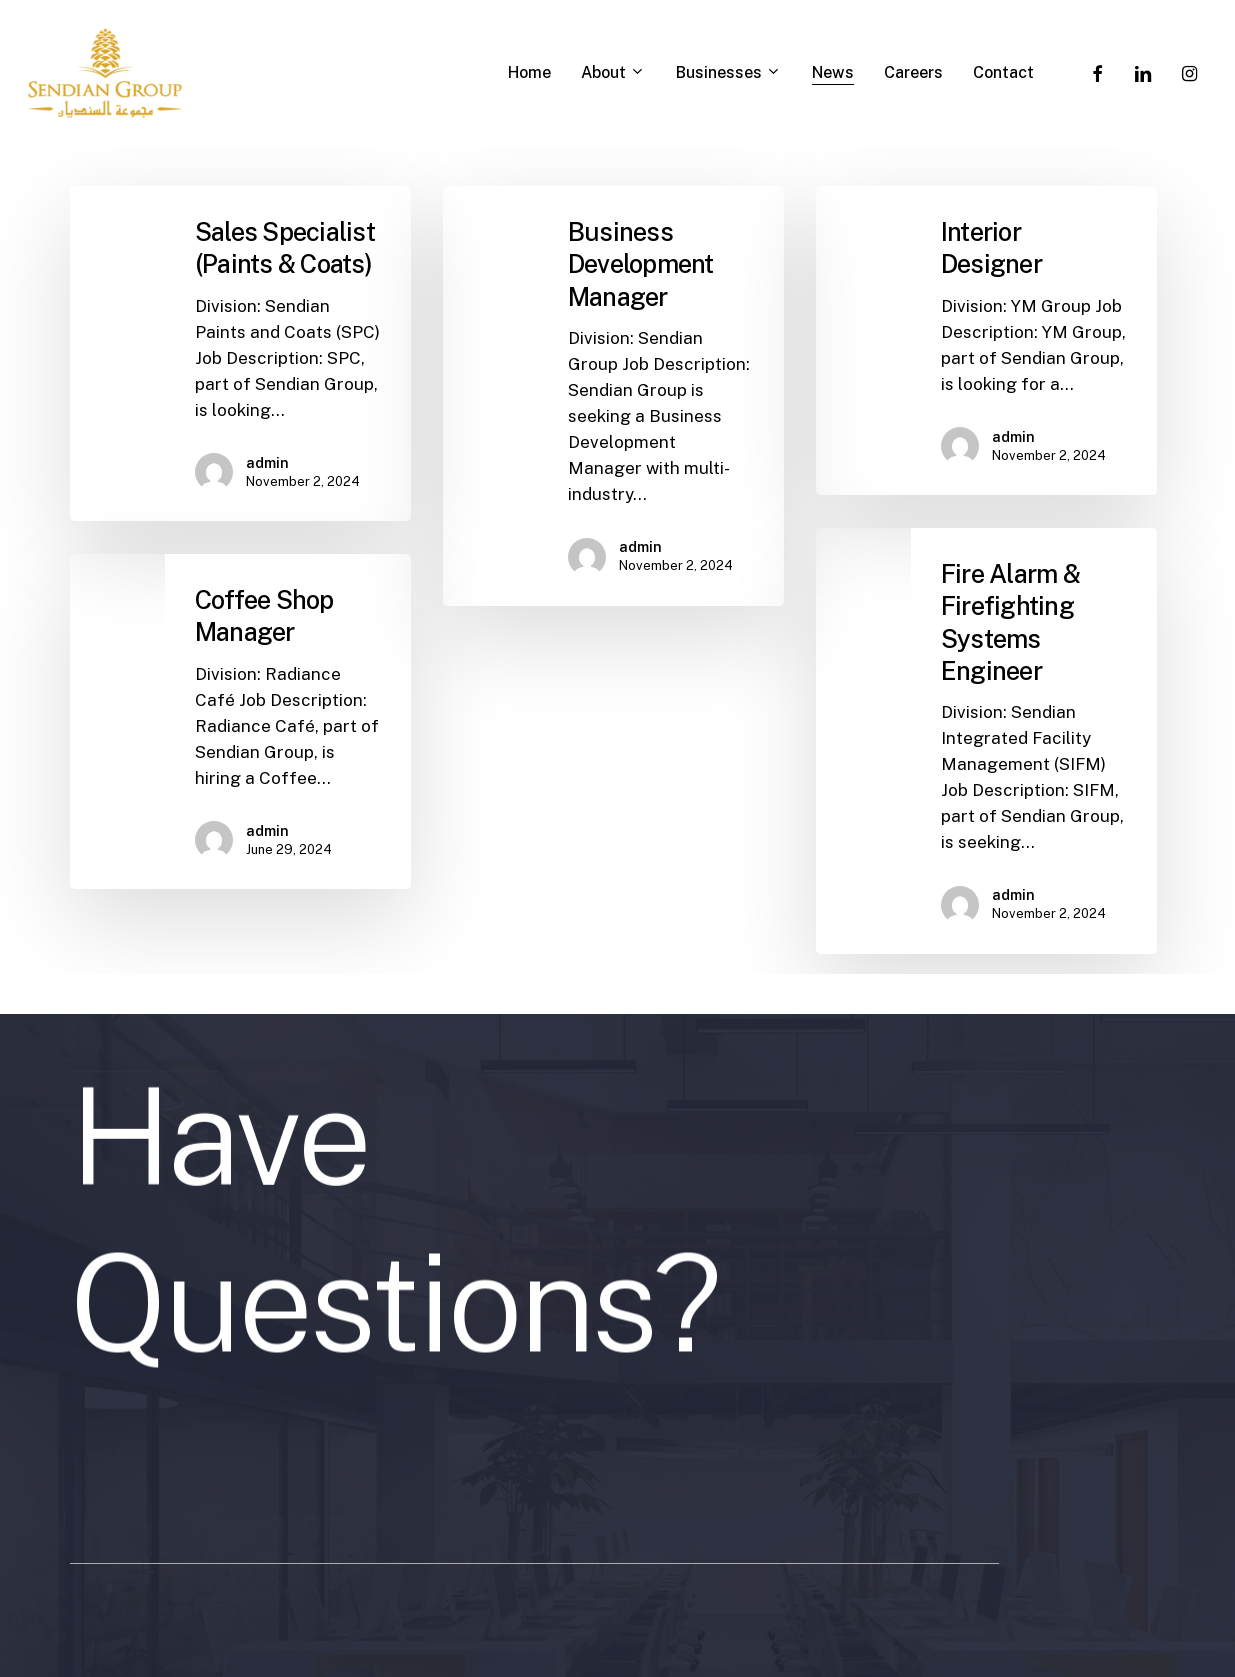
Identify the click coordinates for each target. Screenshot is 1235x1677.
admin (267, 463)
